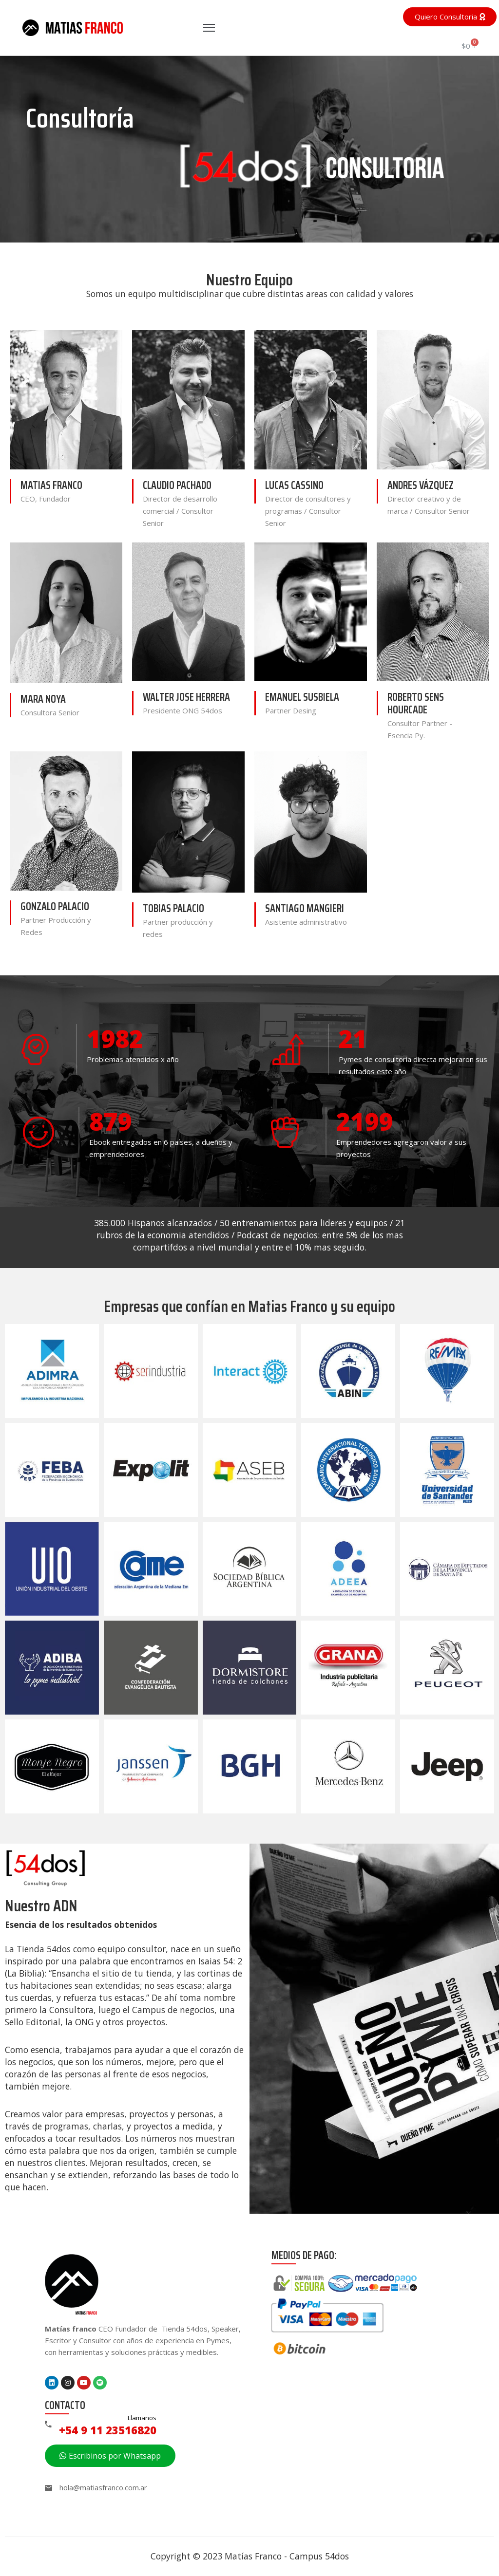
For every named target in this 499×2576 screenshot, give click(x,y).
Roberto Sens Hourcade (415, 703)
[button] (450, 16)
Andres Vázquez (420, 485)
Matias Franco (51, 485)
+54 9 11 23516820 (107, 2430)
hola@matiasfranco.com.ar (103, 2487)
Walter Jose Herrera (186, 697)
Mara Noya (43, 699)
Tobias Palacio (173, 908)
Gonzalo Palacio (54, 906)
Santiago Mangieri (304, 908)
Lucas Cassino (294, 485)
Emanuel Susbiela (302, 697)
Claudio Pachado (177, 485)
